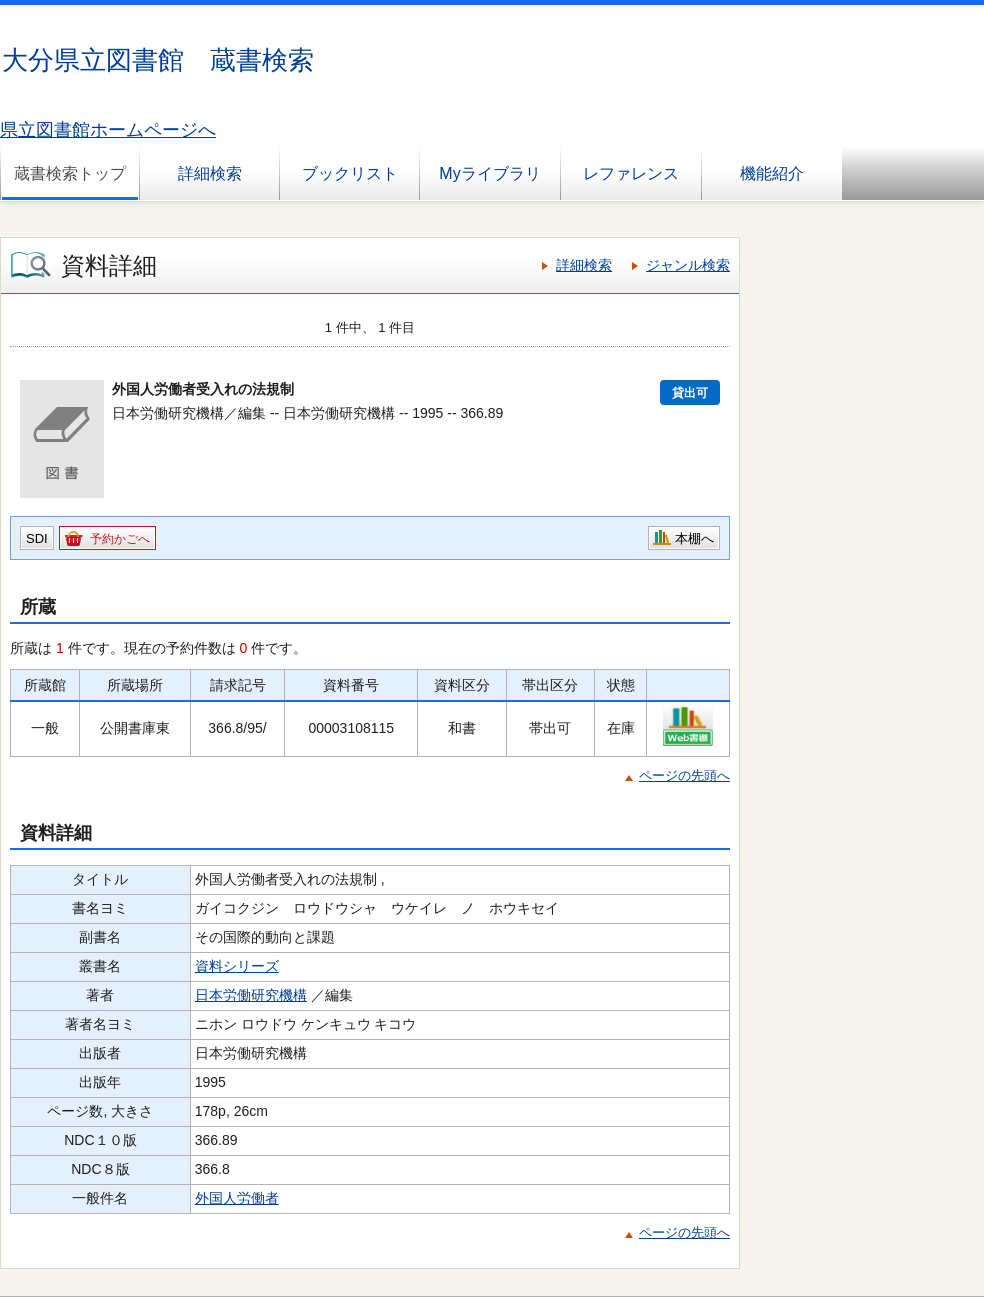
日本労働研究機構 (251, 995)
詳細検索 (210, 173)
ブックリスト (350, 173)
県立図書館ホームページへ (108, 130)
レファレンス (631, 173)
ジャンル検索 (688, 265)
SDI (37, 538)
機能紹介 (772, 173)
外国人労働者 (237, 1198)
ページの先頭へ (684, 775)
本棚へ (694, 538)
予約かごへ (120, 539)
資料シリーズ (237, 966)
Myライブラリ (489, 173)
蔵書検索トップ (70, 173)
